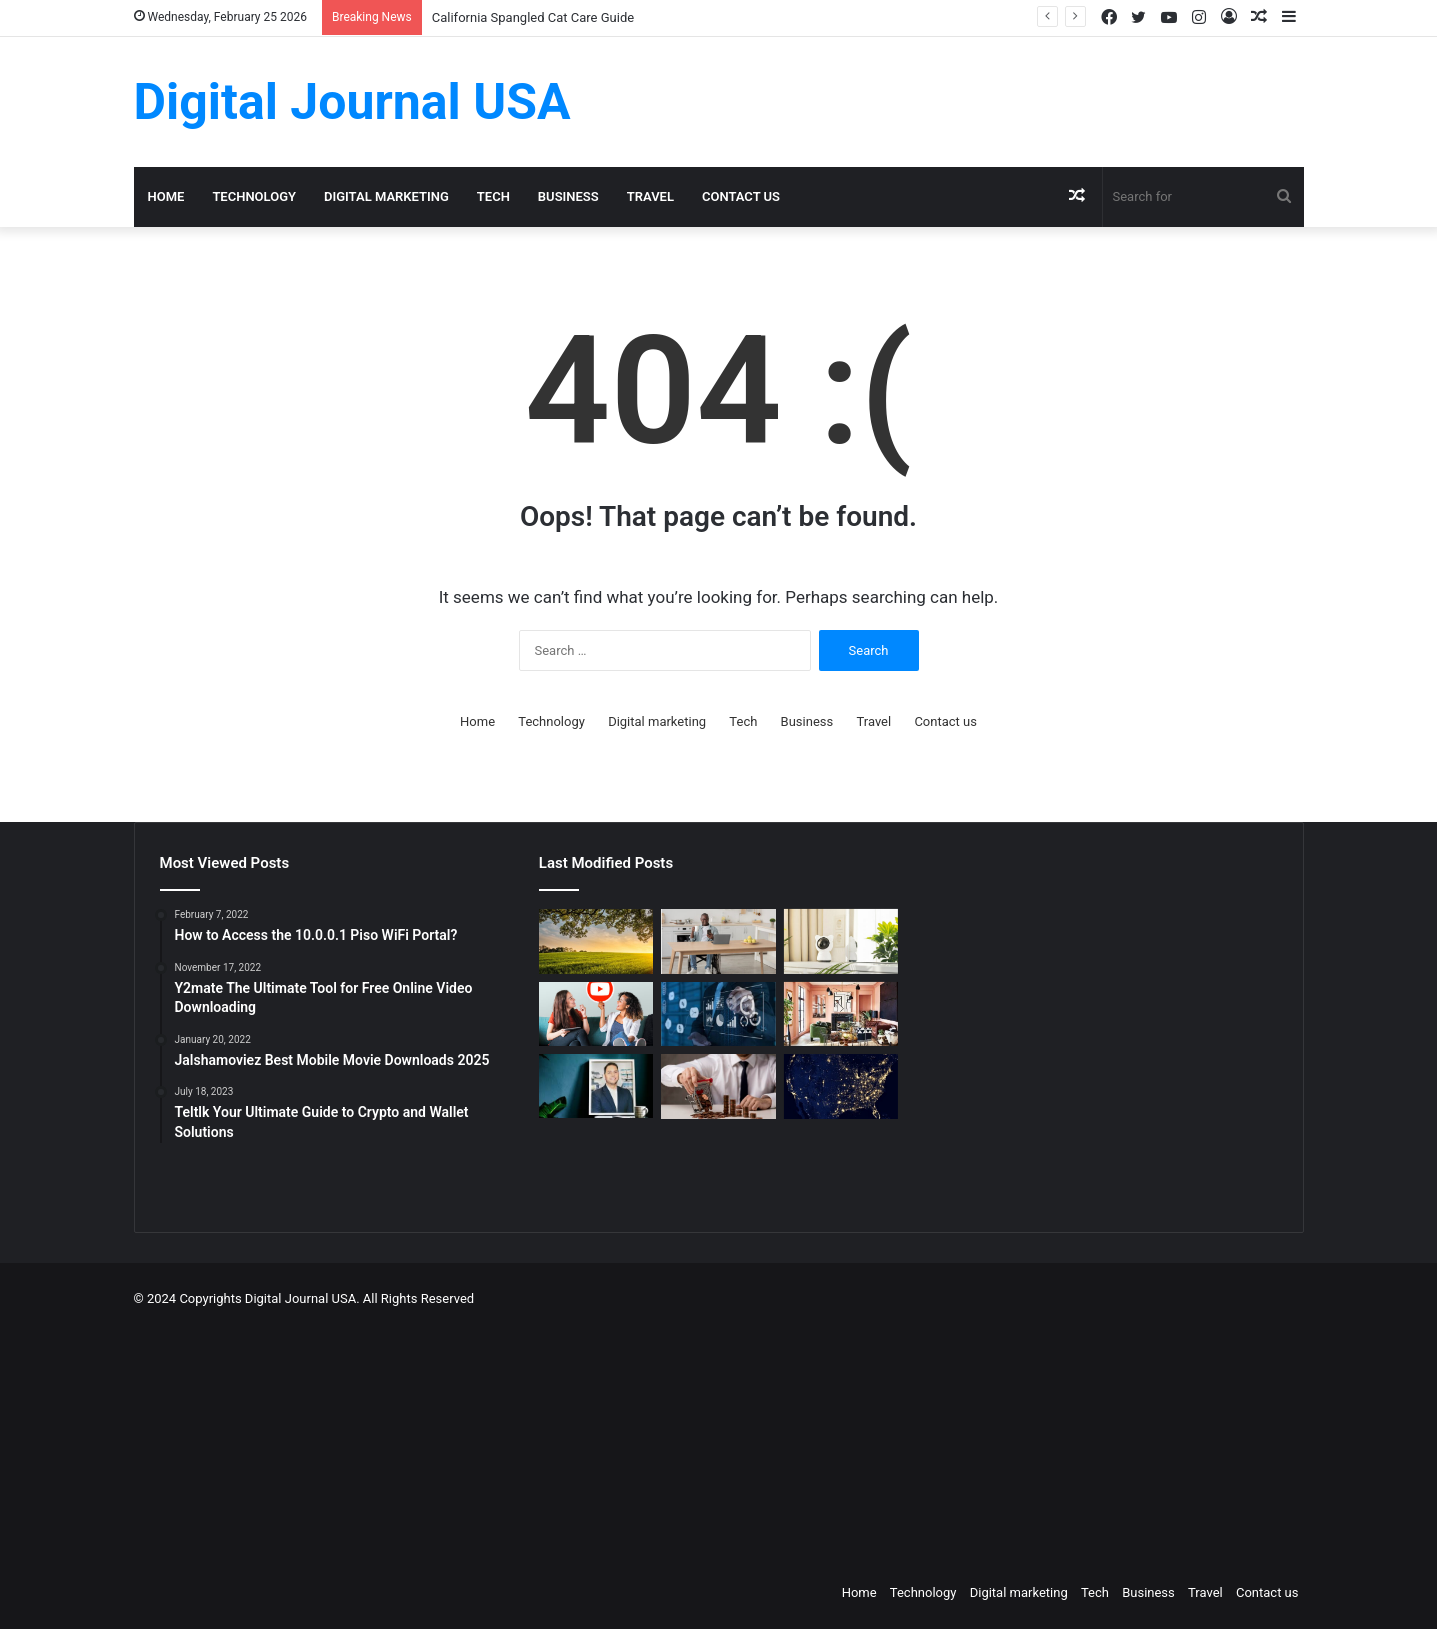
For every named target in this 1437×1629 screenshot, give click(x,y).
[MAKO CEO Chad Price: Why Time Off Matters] (596, 1086)
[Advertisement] (819, 1440)
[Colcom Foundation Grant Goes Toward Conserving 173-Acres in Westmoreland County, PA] (596, 941)
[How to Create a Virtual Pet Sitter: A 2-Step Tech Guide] (841, 941)
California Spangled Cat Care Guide (533, 17)
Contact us (741, 196)
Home (166, 196)
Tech (493, 196)
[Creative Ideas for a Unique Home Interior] (841, 1014)
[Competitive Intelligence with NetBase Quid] (718, 1014)
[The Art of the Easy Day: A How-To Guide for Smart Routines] (718, 941)
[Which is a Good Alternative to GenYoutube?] (596, 1014)
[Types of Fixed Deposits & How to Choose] (718, 1086)
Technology (254, 196)
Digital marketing (386, 196)
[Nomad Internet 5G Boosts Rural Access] (841, 1086)
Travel (650, 196)
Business (568, 196)
